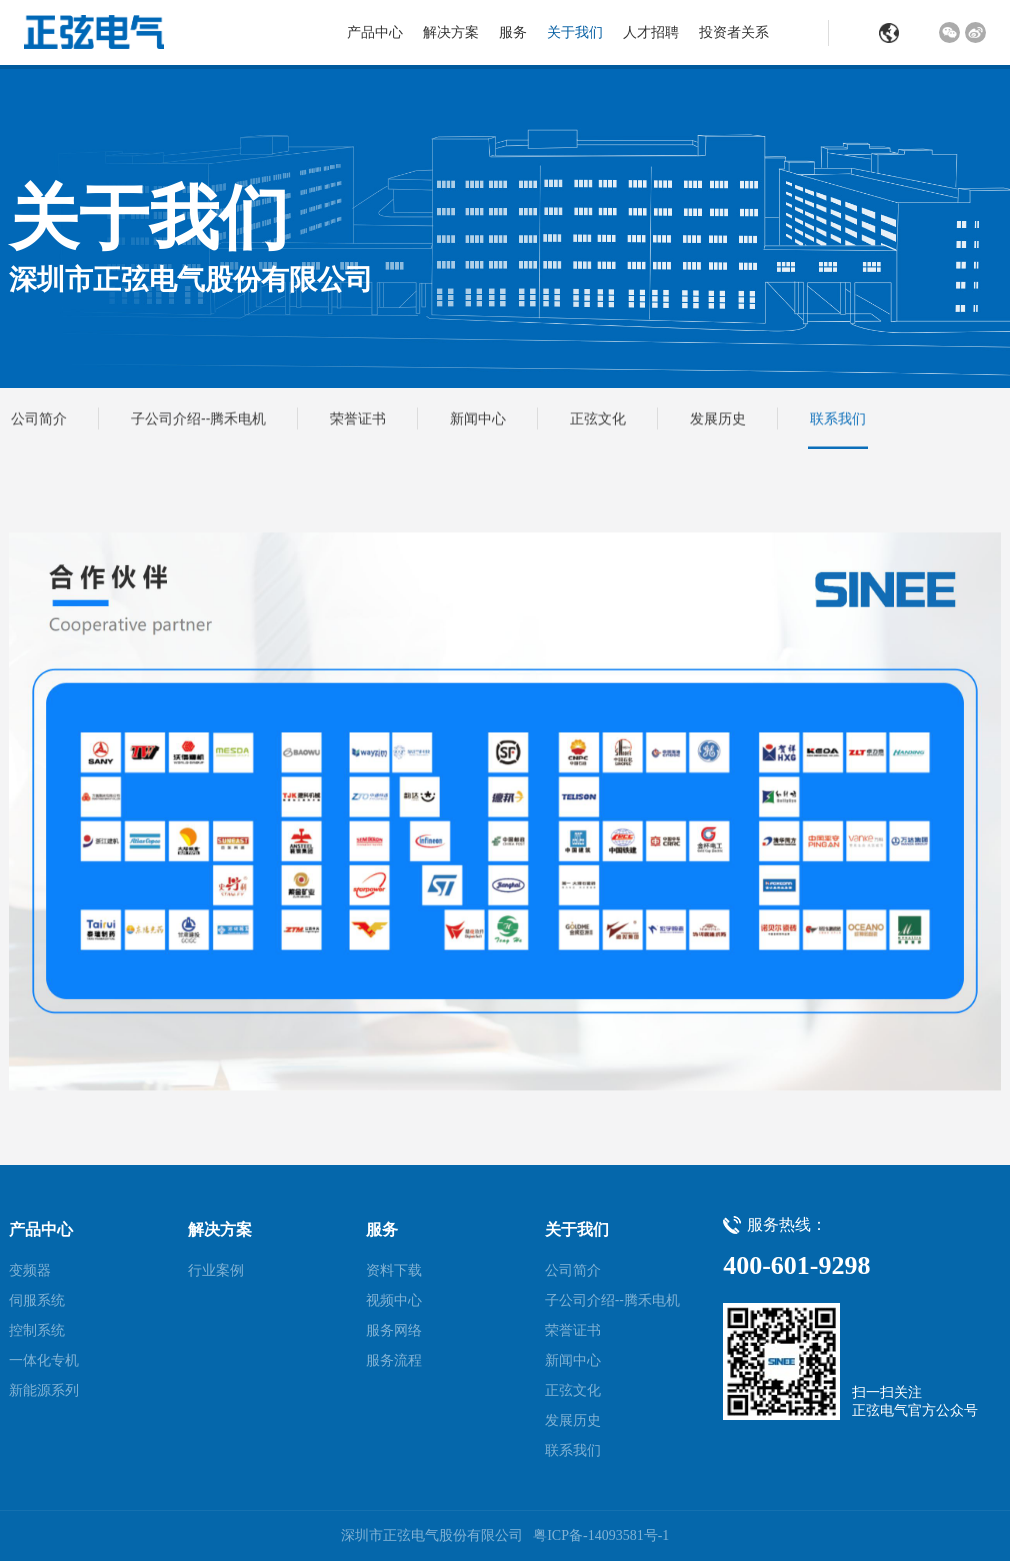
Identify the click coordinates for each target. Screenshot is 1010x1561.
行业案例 (216, 1270)
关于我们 (575, 32)
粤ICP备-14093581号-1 (601, 1535)
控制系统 (37, 1330)
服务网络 (394, 1330)
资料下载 (394, 1270)
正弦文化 (598, 419)
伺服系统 (37, 1300)
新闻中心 (478, 419)
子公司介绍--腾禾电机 (198, 419)
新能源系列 (44, 1390)
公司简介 (39, 419)
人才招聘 (651, 32)
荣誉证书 (358, 419)
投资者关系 (734, 32)
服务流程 (394, 1360)
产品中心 (375, 32)
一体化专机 (44, 1360)
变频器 (30, 1270)
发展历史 (718, 419)
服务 (513, 32)
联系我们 (838, 419)
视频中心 (394, 1300)
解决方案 (451, 32)
